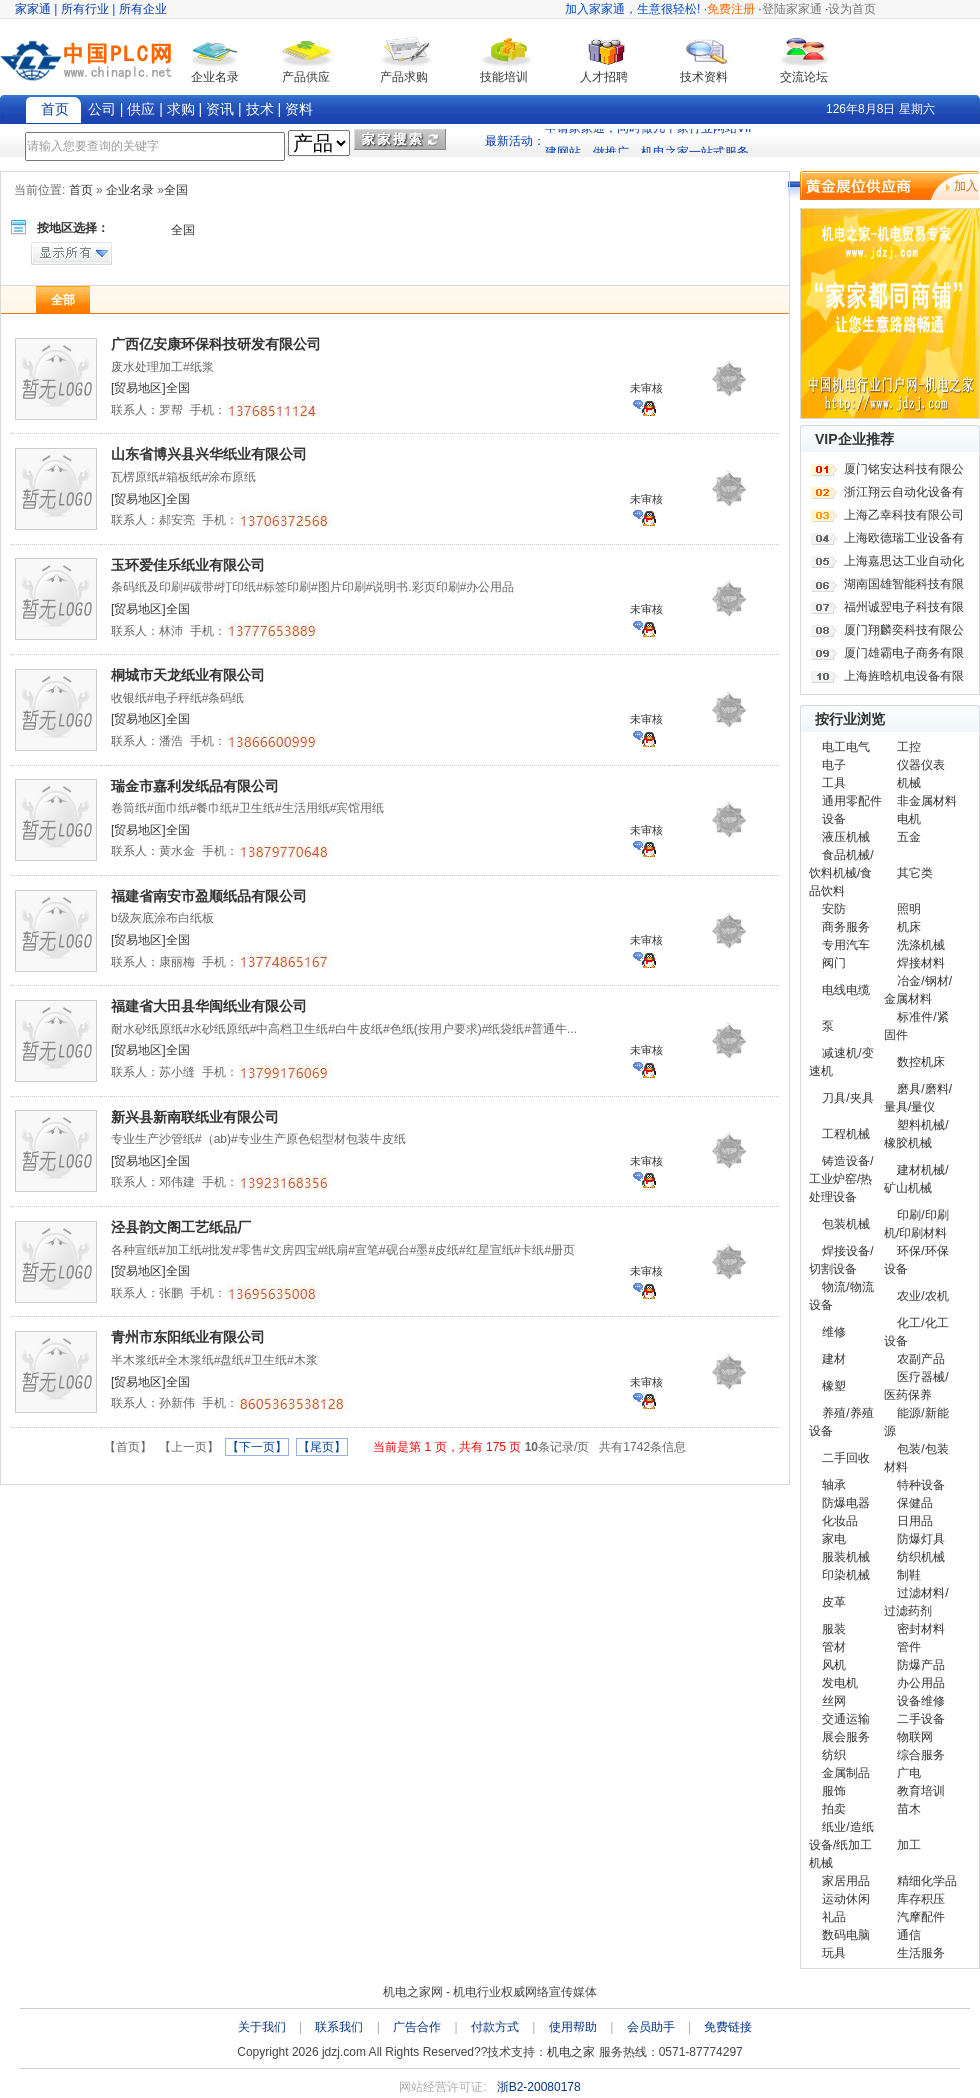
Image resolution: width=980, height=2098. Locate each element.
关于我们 (262, 2027)
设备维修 (921, 1701)
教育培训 (921, 1791)
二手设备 (921, 1719)
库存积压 (921, 1899)
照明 (909, 909)
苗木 (909, 1809)
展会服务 (846, 1737)
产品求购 (404, 77)
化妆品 (840, 1521)
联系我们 (339, 2027)
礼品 (834, 1917)
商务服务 (846, 927)
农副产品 (921, 1359)
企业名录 (215, 77)
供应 (141, 109)
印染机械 (846, 1575)
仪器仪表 (921, 765)
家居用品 (846, 1881)
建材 (834, 1359)
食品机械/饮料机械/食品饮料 (841, 873)
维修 (834, 1332)
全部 (63, 300)
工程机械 (846, 1134)
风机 (834, 1665)
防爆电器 (846, 1503)
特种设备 (921, 1485)
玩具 (834, 1953)
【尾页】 (322, 1447)
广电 (909, 1773)
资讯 (220, 109)
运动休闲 (846, 1899)
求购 (181, 109)
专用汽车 (846, 945)
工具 (834, 783)
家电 (834, 1539)
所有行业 (85, 9)
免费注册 (731, 9)
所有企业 (143, 9)
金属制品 (846, 1773)
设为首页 (852, 9)
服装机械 (846, 1557)
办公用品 (921, 1683)
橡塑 (834, 1386)
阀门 (834, 963)
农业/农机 (922, 1296)
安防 (834, 909)
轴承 (834, 1485)
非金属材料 (927, 801)
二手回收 (846, 1458)
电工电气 (846, 747)
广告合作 (417, 2027)
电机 (909, 819)
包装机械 (846, 1224)
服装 (834, 1629)
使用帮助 (573, 2027)
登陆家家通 (792, 9)
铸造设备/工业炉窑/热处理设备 (841, 1179)
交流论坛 (804, 77)
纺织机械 (921, 1557)
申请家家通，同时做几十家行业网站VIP (650, 139)
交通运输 (846, 1719)
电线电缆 (846, 990)
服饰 (834, 1791)
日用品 (915, 1521)
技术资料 (704, 77)
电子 (834, 765)
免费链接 (728, 2027)
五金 (909, 837)
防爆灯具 (921, 1539)
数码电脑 (846, 1935)
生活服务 (921, 1953)
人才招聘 (604, 77)
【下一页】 (257, 1447)
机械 (909, 783)
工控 (909, 747)
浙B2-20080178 (539, 2087)
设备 (834, 819)
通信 (909, 1935)
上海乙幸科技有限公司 (904, 515)
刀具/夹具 (847, 1098)
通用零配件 (852, 801)
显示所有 (71, 253)
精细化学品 (927, 1881)
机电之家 (571, 2052)
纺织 (834, 1755)
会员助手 (651, 2027)
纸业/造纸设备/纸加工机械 (841, 1845)
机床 (909, 927)
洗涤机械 (921, 945)
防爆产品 (921, 1665)
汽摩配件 (921, 1917)
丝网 (834, 1701)
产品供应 (306, 77)
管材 (834, 1647)
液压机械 (846, 837)
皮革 (834, 1602)
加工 (909, 1845)
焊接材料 (921, 963)
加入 (966, 186)
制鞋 (909, 1575)
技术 (260, 109)
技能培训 (504, 77)
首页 (55, 109)
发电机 (840, 1683)
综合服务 (921, 1755)
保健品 (915, 1503)
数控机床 (921, 1062)
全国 (183, 230)
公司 (102, 109)
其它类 (915, 873)
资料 (299, 109)
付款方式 (495, 2027)
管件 (909, 1647)
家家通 (33, 9)
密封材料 (921, 1629)
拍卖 (834, 1809)
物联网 (915, 1737)
